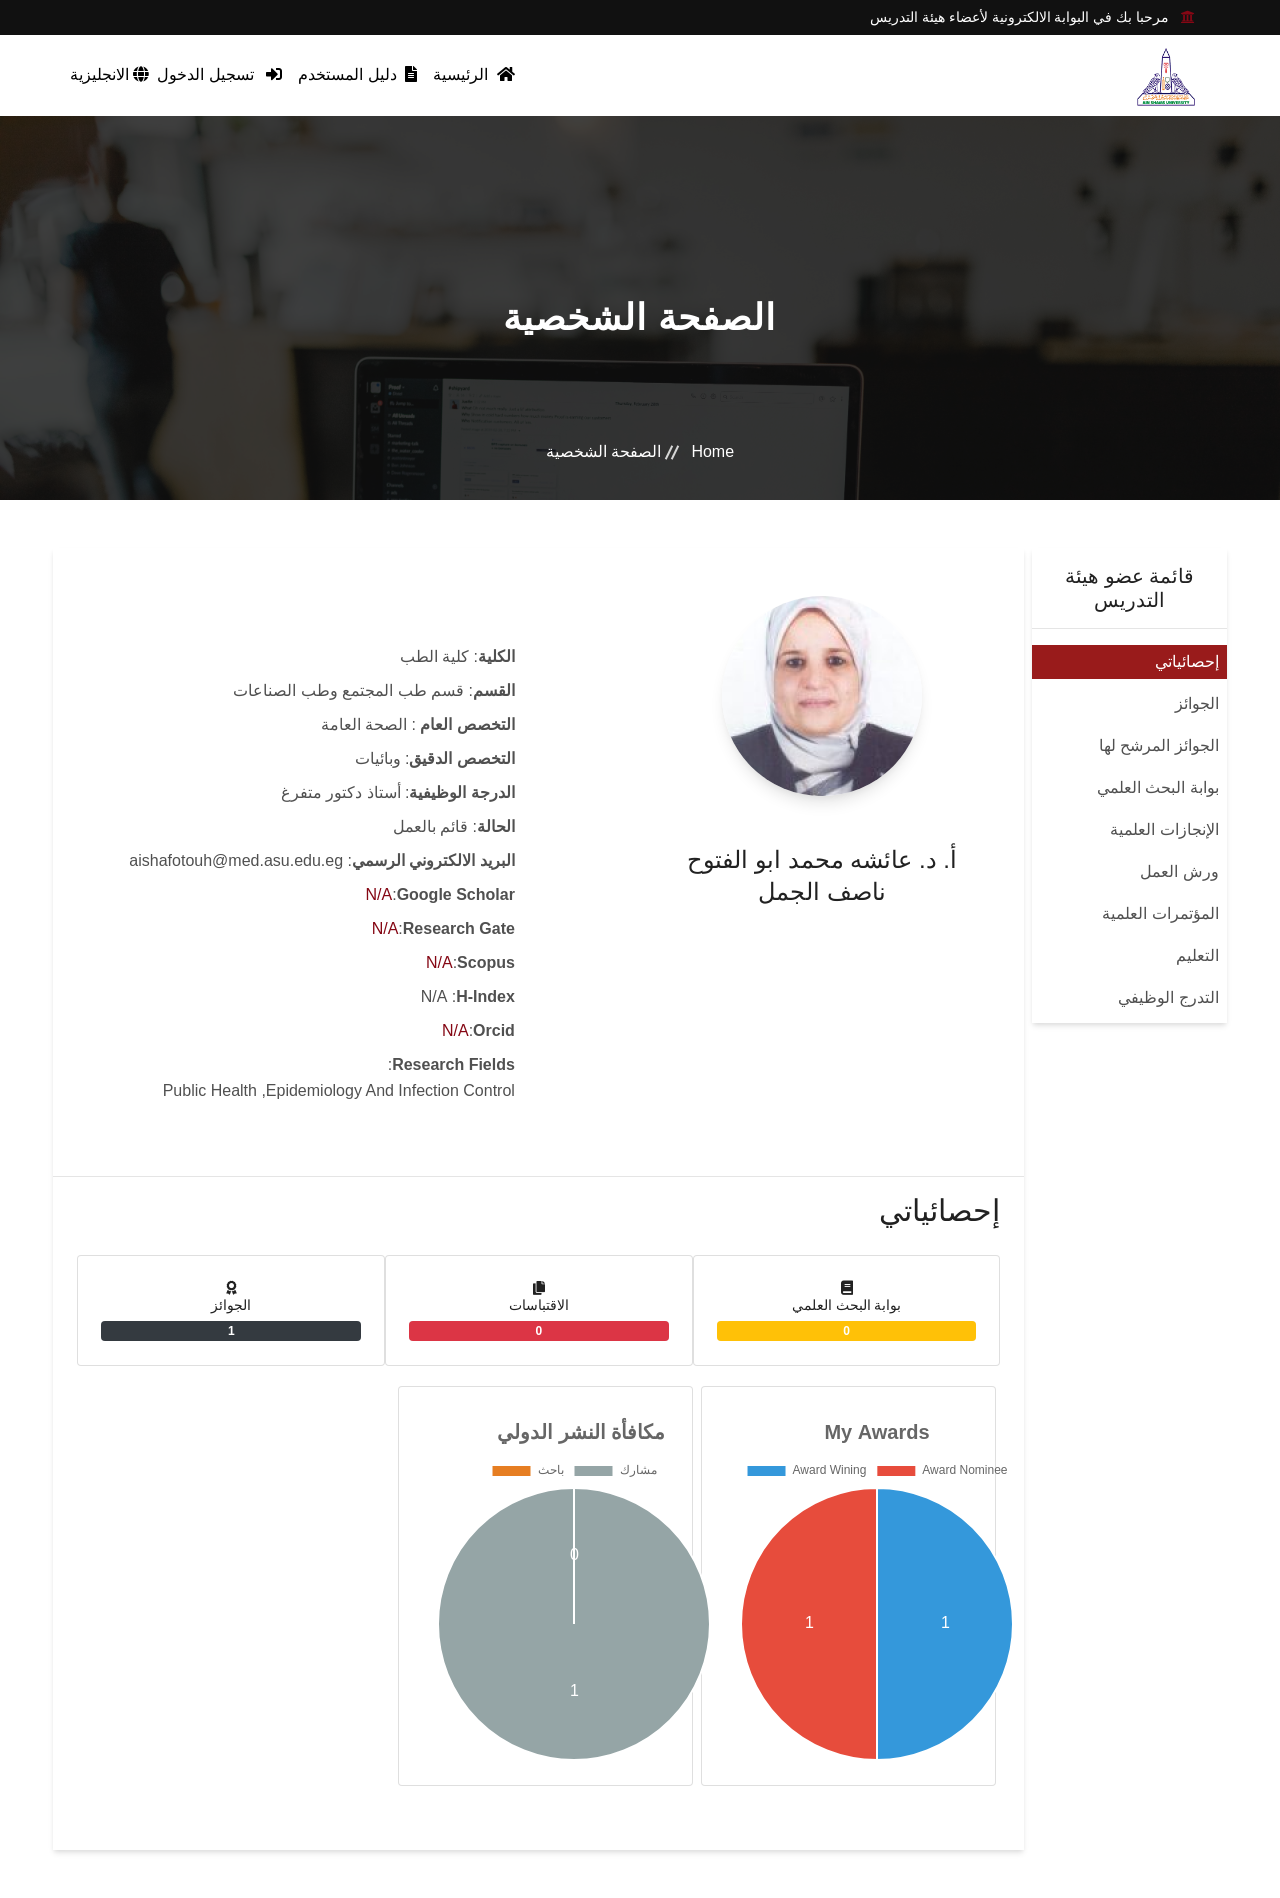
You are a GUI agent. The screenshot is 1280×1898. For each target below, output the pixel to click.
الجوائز (1197, 703)
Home (712, 451)
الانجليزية (109, 74)
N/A (379, 894)
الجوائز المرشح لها (1159, 745)
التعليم (1197, 955)
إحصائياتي (1187, 661)
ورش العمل (1179, 871)
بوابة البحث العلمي (1158, 787)
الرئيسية (473, 74)
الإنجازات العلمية (1164, 829)
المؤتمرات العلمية (1160, 913)
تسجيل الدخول (219, 74)
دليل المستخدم (357, 74)
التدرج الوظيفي (1168, 997)
